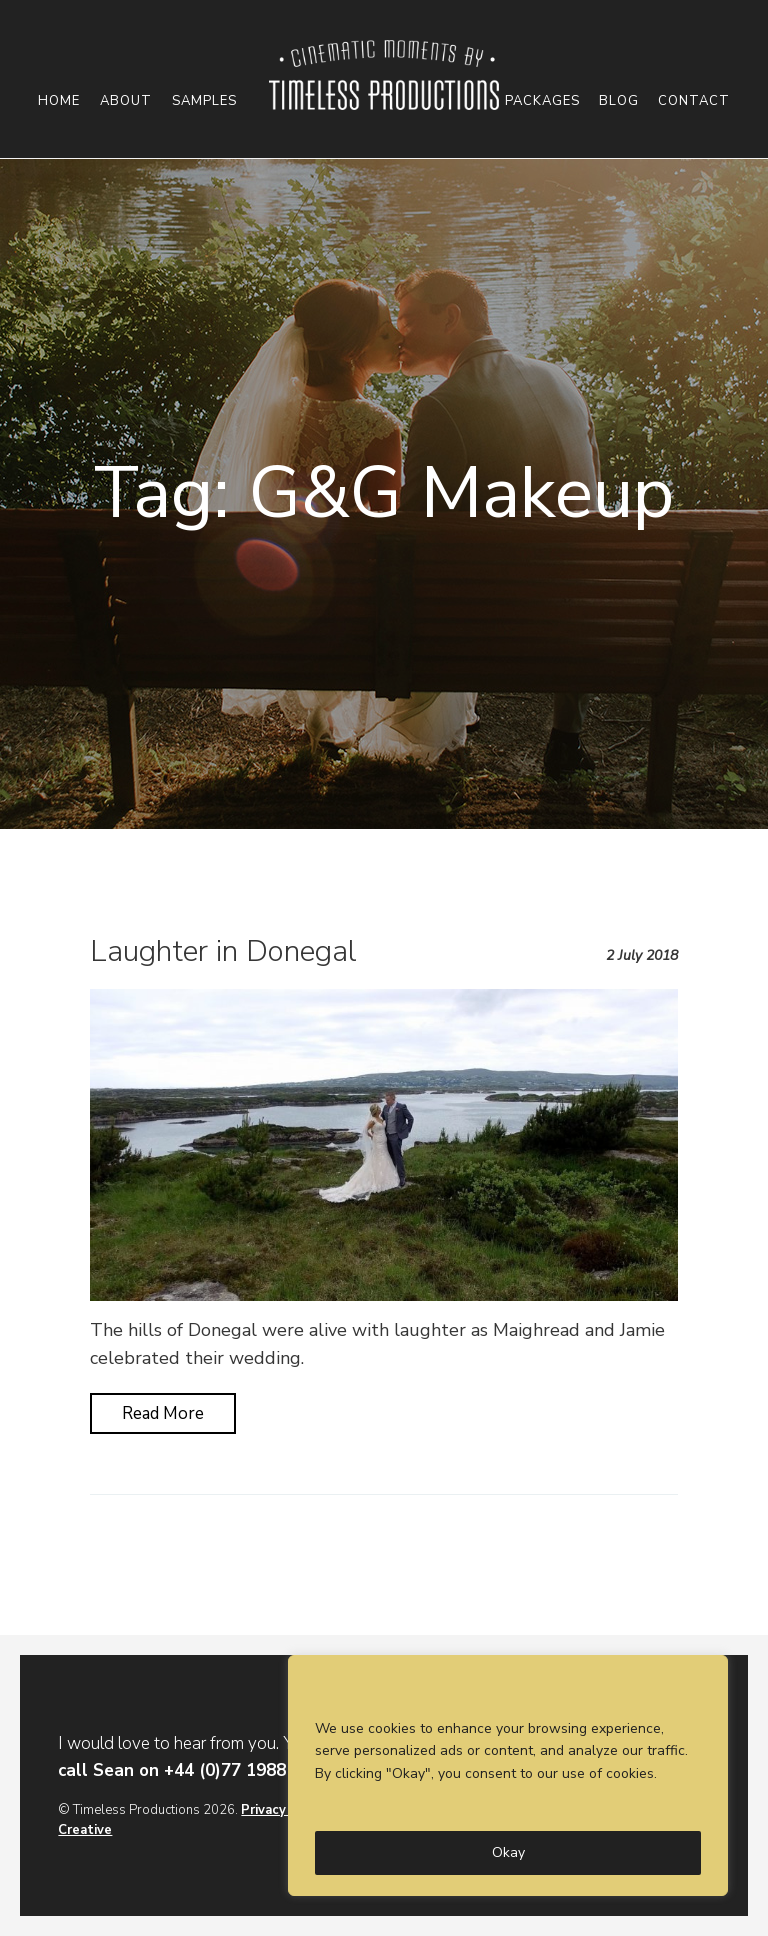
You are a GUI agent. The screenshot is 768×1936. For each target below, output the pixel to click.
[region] (508, 1775)
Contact (694, 101)
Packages (542, 101)
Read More (163, 1413)
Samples (204, 101)
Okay (508, 1852)
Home (59, 101)
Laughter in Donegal (223, 951)
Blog (619, 101)
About (126, 101)
